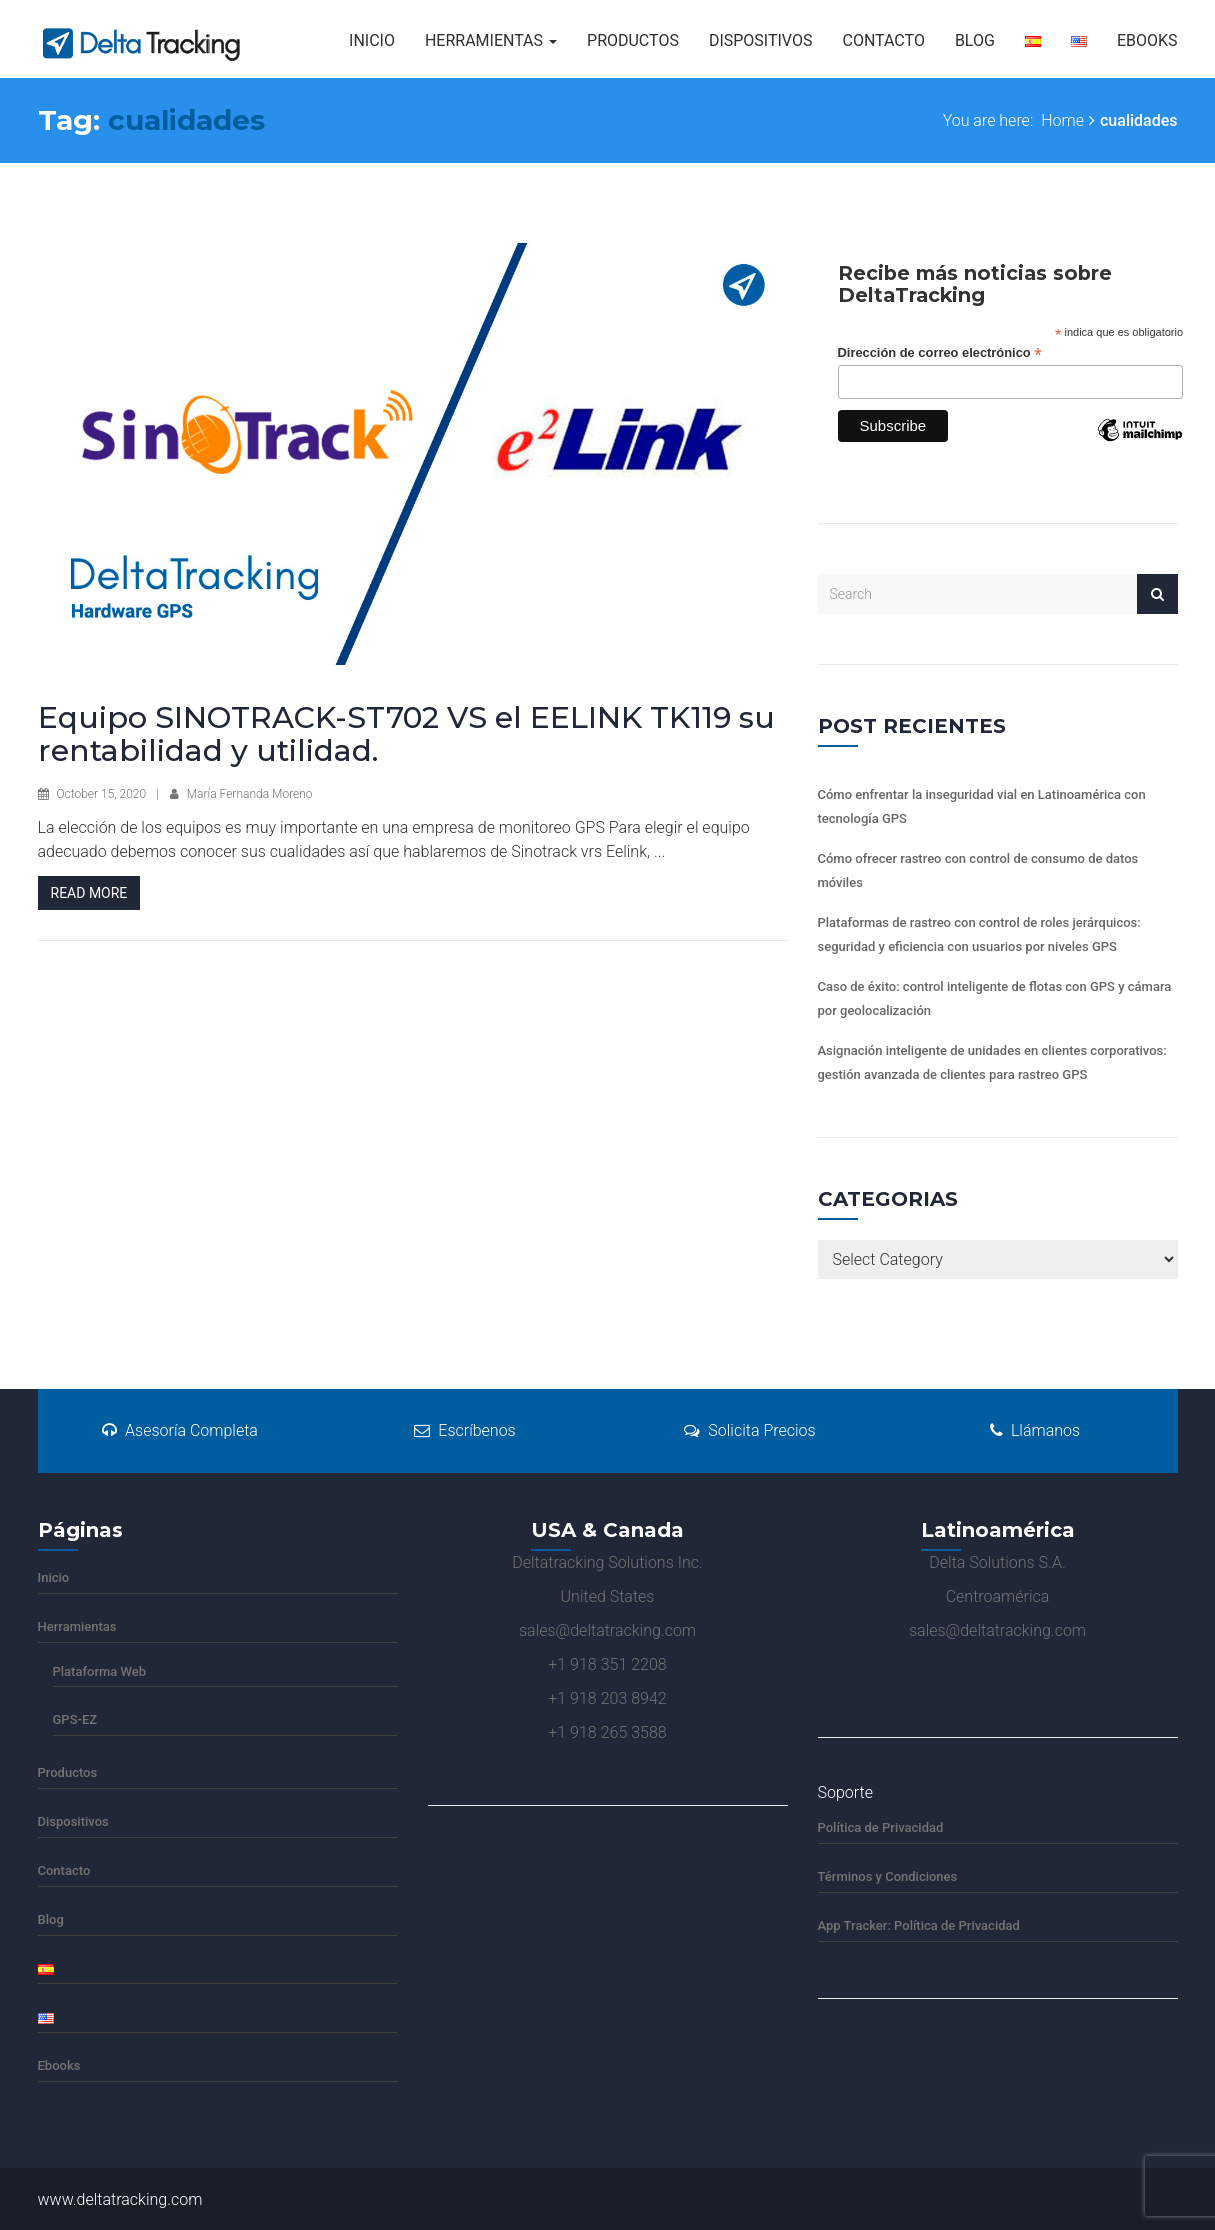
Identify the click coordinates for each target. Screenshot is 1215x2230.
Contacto (883, 40)
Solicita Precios (749, 1430)
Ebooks (1147, 40)
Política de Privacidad (881, 1827)
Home (1062, 120)
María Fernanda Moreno (250, 794)
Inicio (372, 40)
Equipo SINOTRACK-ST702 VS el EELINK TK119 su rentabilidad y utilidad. (406, 734)
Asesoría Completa (180, 1430)
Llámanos (1035, 1430)
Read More (89, 893)
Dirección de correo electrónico (940, 353)
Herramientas (491, 40)
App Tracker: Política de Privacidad (919, 1925)
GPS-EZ (75, 1719)
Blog (975, 40)
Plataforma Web (100, 1671)
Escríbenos (464, 1430)
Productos (633, 40)
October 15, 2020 (101, 794)
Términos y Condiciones (888, 1876)
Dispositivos (761, 40)
